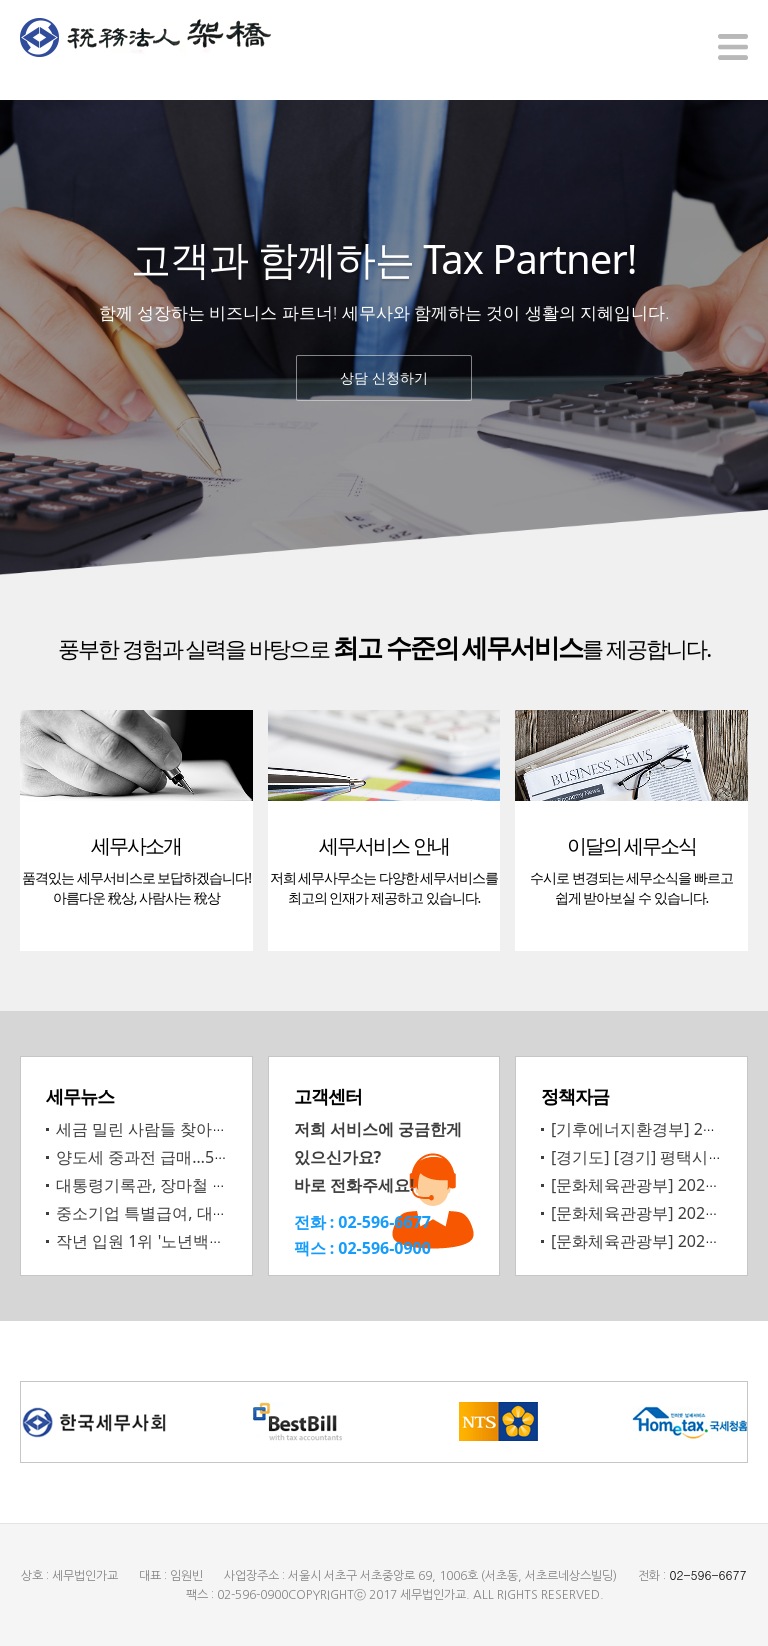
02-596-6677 (384, 1221)
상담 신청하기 (384, 377)
